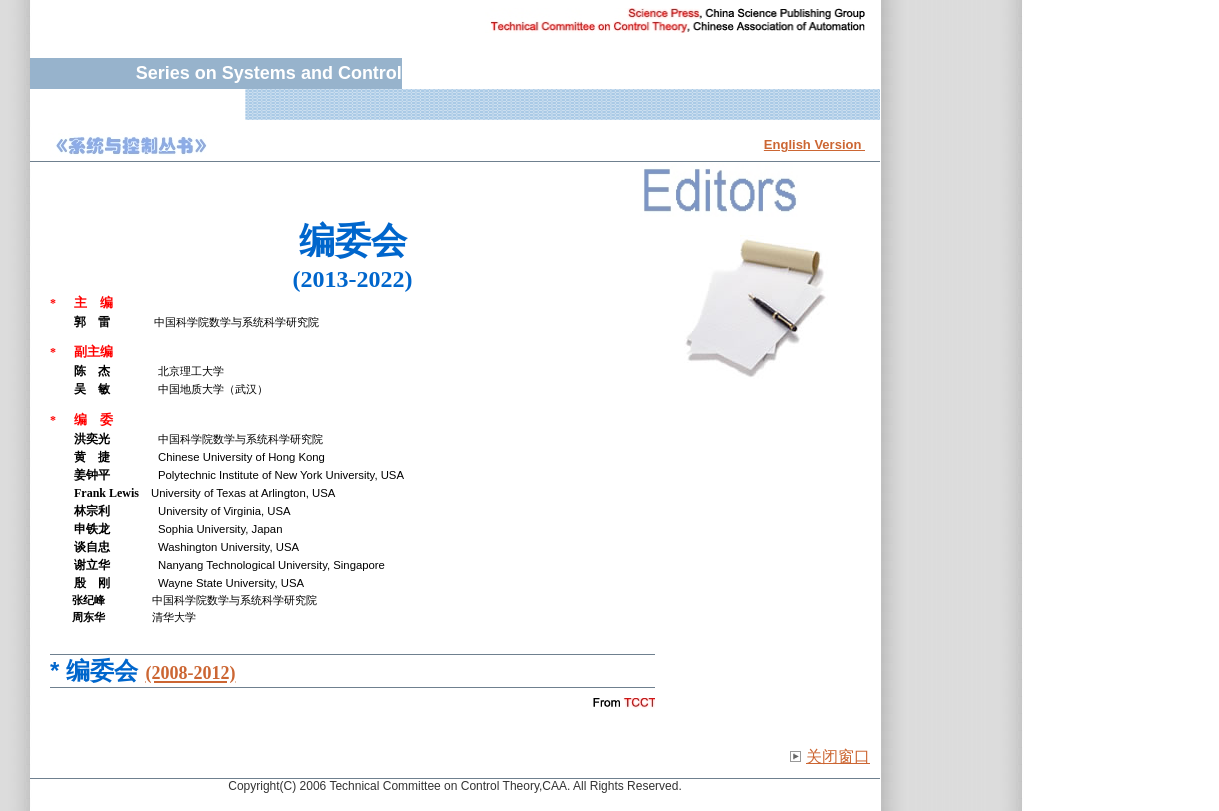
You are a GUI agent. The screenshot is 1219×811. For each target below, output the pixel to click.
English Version (814, 144)
